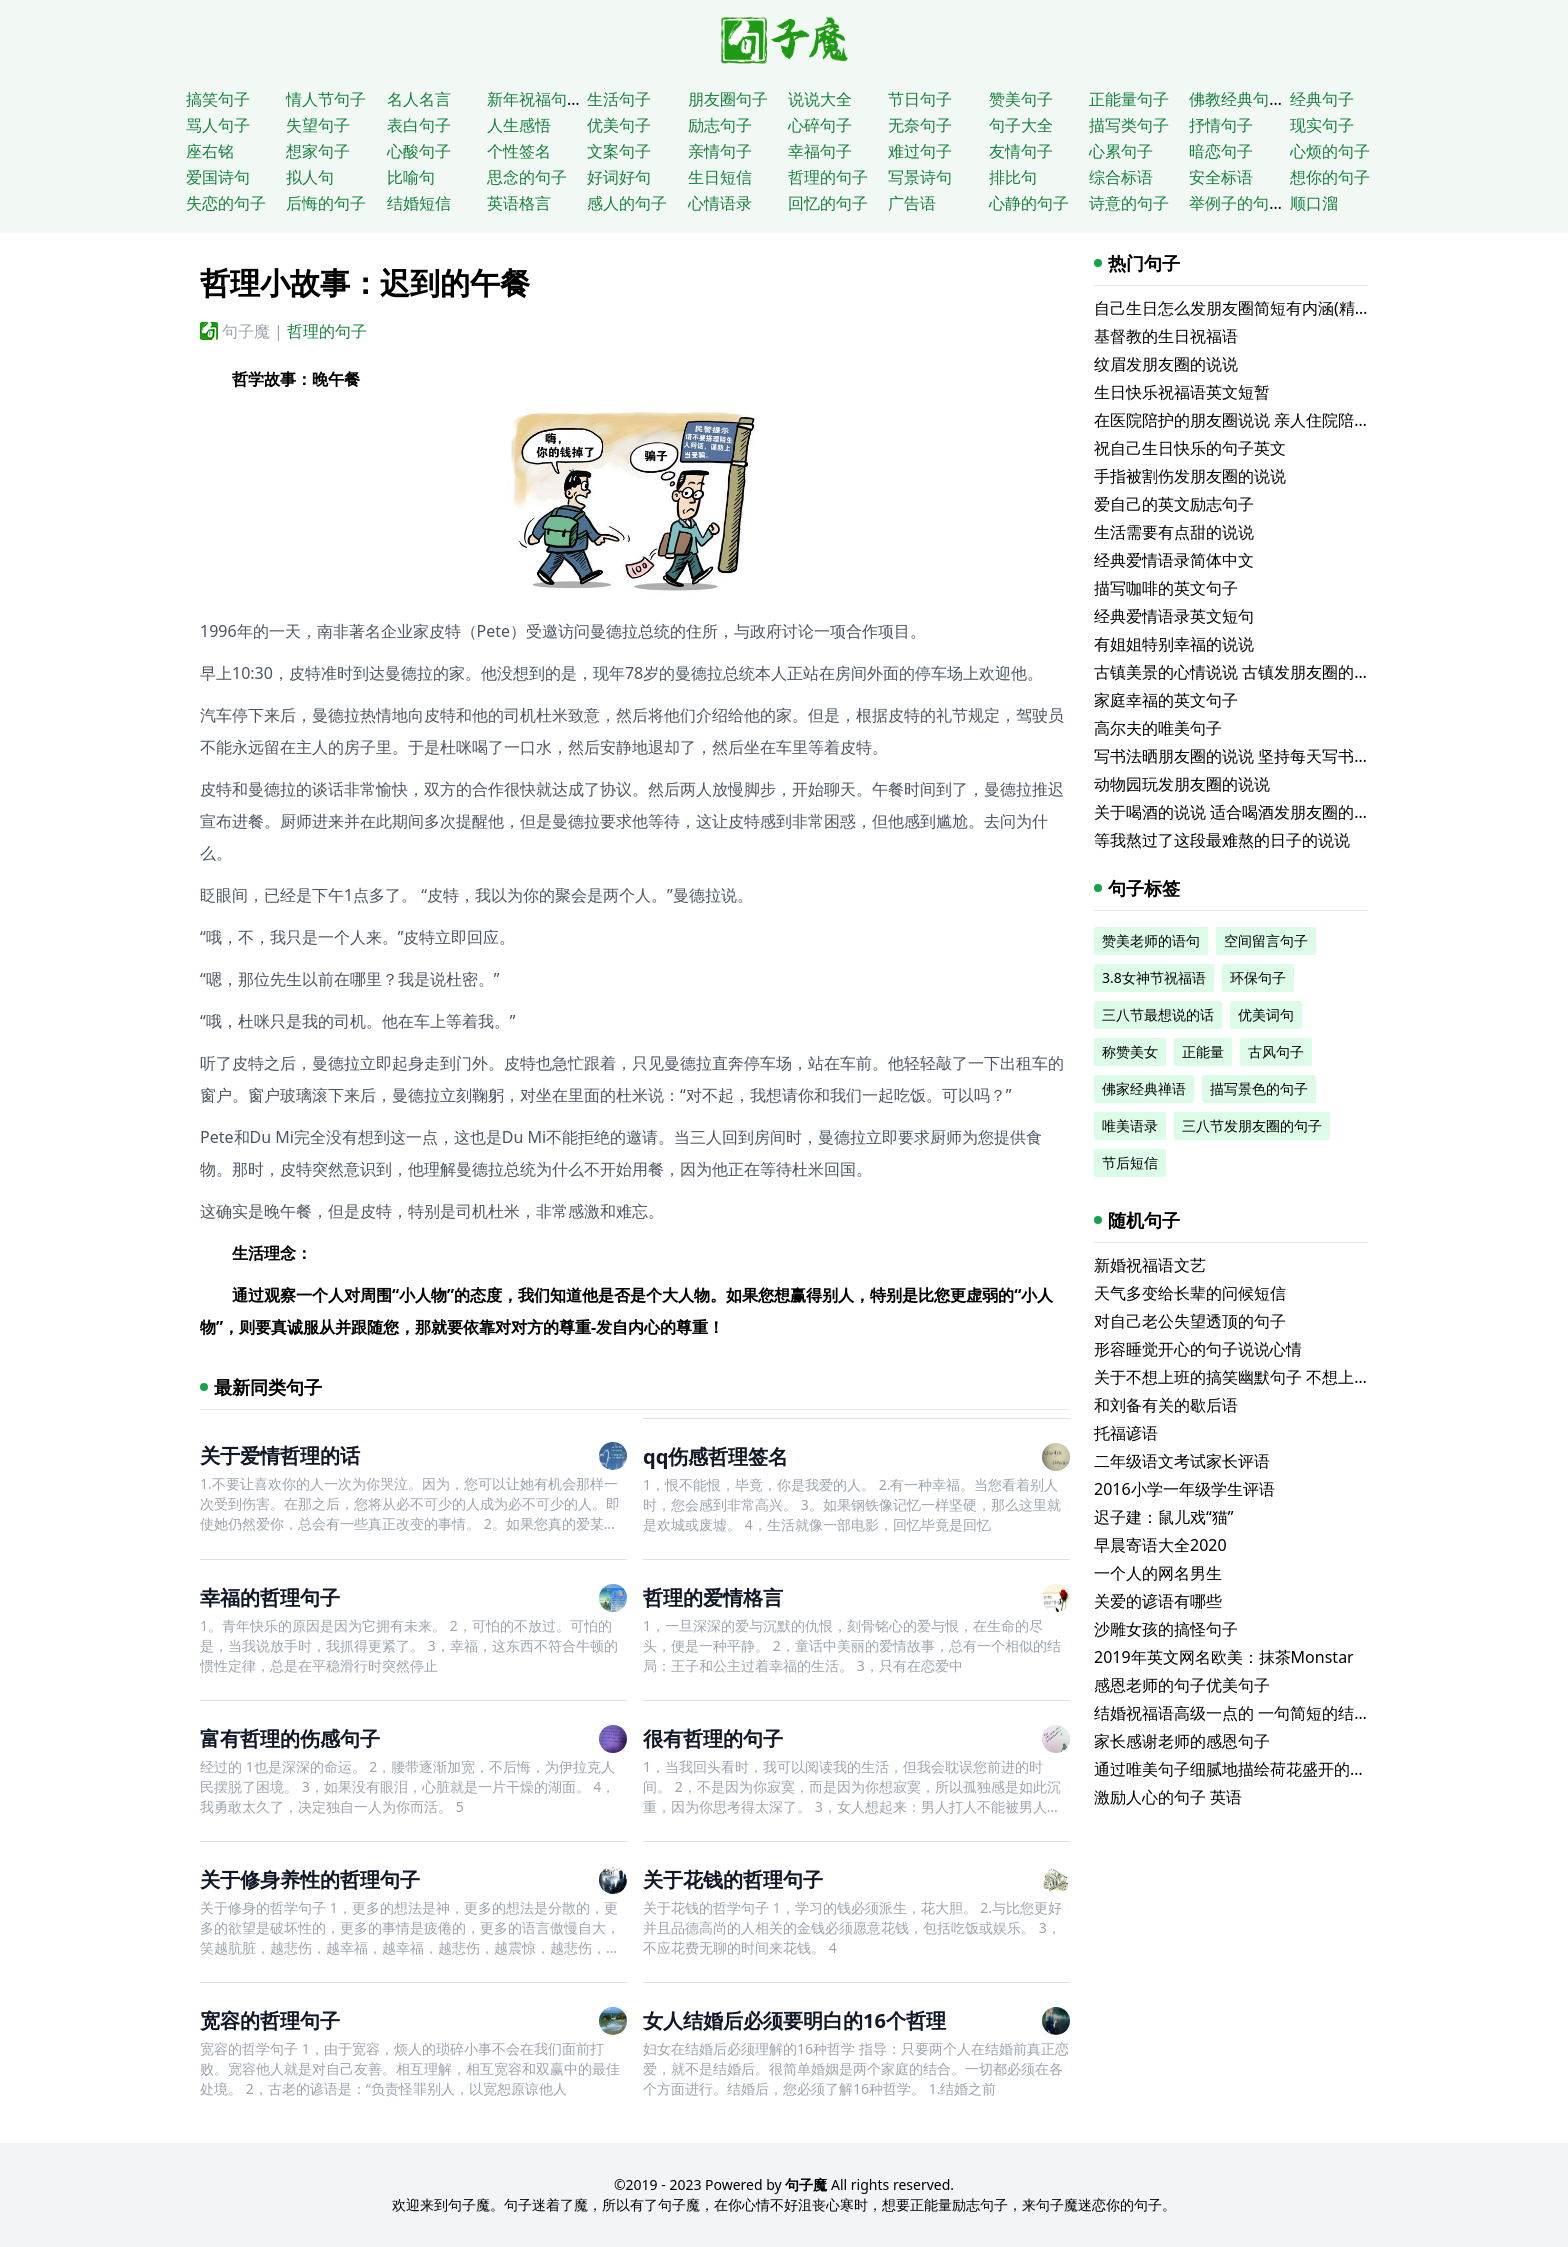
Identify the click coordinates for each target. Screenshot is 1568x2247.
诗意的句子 (1129, 203)
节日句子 (920, 99)
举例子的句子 (1237, 203)
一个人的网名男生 (1158, 1573)
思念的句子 (527, 177)
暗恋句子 (1221, 151)
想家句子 (318, 151)
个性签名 (519, 151)
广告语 (912, 203)
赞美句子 (1021, 99)
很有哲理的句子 (713, 1738)
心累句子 (1121, 151)
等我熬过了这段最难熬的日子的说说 (1222, 840)
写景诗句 (920, 177)
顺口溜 (1314, 203)
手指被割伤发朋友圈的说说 (1190, 476)
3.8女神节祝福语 (1154, 977)
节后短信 (1130, 1162)
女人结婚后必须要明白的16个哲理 (794, 2020)
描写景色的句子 (1259, 1088)
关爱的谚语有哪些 (1158, 1601)
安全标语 (1221, 177)
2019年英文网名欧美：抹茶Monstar (1224, 1657)
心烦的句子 (1330, 151)
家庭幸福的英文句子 (1166, 700)
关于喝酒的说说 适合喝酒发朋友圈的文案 (1240, 812)
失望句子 (318, 125)
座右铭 (210, 151)
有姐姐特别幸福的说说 (1174, 644)
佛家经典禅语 (1144, 1088)
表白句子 (419, 125)
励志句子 (720, 125)
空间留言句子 (1266, 940)
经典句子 (1322, 99)
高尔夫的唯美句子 (1158, 728)
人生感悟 (519, 125)
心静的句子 (1029, 203)
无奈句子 (920, 125)
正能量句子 (1129, 99)
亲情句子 (720, 151)
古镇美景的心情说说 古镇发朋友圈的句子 (1240, 672)
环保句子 (1258, 977)
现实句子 (1322, 125)
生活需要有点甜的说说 (1174, 532)
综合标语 (1121, 177)
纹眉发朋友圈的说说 (1166, 364)
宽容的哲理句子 (270, 2020)
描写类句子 (1129, 125)
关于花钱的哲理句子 (733, 1879)
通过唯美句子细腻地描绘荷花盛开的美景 (1238, 1769)
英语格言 (519, 203)
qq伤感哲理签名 (715, 1456)
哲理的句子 (828, 177)
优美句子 (619, 125)
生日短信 (720, 177)
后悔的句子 (326, 203)
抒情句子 (1221, 125)
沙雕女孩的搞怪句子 (1166, 1629)
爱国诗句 (218, 177)
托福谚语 (1126, 1433)
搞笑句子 (218, 99)
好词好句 (619, 177)
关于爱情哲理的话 (280, 1455)
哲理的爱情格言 (713, 1597)
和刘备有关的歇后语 (1166, 1405)
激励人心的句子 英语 (1168, 1797)
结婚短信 (419, 203)
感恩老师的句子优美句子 (1182, 1685)
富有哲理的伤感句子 (290, 1738)
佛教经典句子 (1237, 99)
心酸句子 (419, 151)
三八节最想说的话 (1158, 1014)
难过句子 (920, 151)
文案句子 (619, 151)
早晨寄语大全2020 (1160, 1545)
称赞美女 (1130, 1051)
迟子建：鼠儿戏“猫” (1164, 1517)
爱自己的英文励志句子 (1174, 504)
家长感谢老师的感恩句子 (1182, 1741)
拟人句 (310, 177)
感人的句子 (627, 203)
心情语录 (720, 203)
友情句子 (1021, 151)
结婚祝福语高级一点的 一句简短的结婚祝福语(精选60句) (1294, 1713)
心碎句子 (820, 125)
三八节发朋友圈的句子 (1252, 1125)
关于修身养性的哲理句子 (310, 1879)
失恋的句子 (226, 203)
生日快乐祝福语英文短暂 (1182, 392)
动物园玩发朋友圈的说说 (1182, 784)
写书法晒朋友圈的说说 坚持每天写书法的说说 (1256, 756)
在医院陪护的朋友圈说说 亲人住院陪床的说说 (1256, 420)
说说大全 (820, 99)
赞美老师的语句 (1151, 940)
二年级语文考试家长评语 (1182, 1461)
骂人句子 (218, 125)
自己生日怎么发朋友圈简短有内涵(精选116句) (1256, 308)
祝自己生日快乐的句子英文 (1190, 448)
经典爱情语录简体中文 (1174, 560)
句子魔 (246, 331)
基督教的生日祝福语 (1166, 336)
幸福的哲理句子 (270, 1597)
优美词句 (1266, 1014)
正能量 (1203, 1051)
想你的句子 (1330, 177)
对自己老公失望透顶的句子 (1190, 1321)
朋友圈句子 (728, 99)
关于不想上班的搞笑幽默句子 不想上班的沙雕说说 (1272, 1377)
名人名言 (419, 99)
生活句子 (619, 99)
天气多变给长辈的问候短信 (1190, 1293)
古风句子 (1276, 1051)
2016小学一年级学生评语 (1184, 1489)
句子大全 (1021, 125)
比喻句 (411, 177)
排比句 (1013, 177)
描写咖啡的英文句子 (1166, 588)
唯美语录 (1130, 1125)
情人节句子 (326, 99)
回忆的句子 (828, 203)
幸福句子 (820, 151)
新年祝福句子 (535, 99)
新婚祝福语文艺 (1150, 1265)
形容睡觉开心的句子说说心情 (1198, 1349)
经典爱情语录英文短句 (1174, 616)
